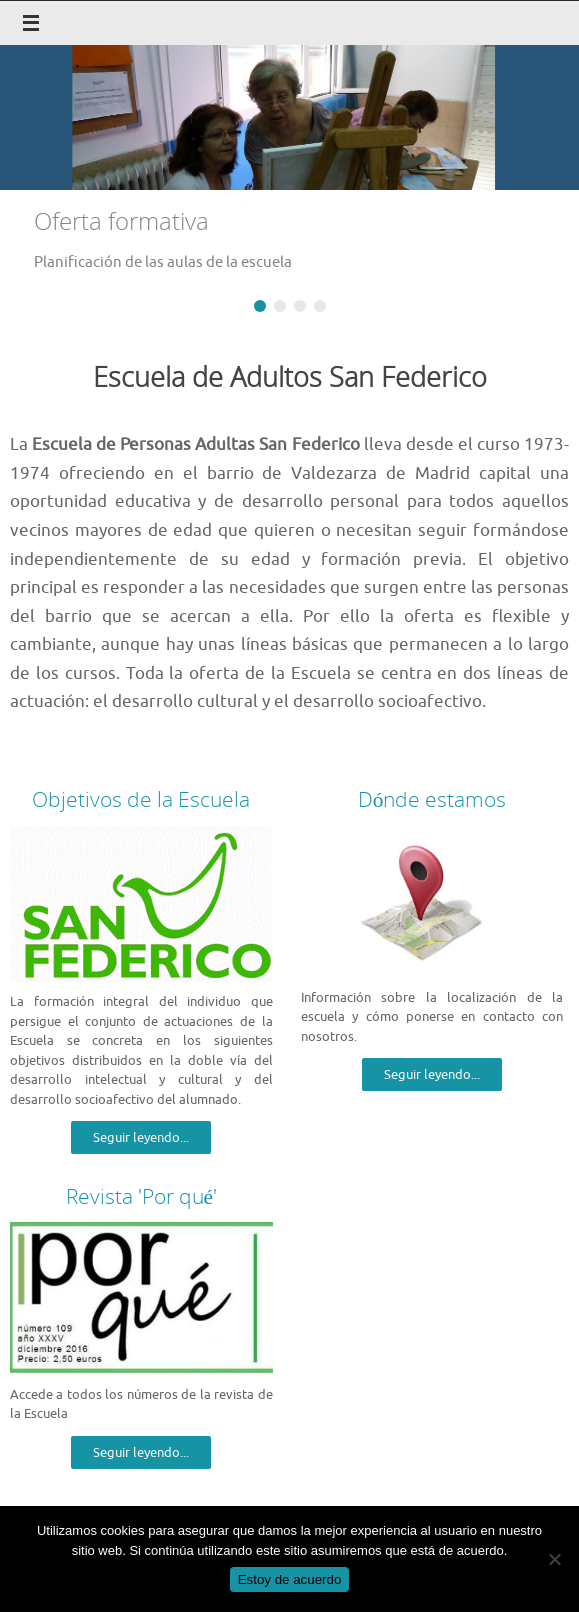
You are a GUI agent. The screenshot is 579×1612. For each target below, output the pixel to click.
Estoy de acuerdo (290, 1579)
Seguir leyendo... (141, 1137)
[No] (554, 1559)
